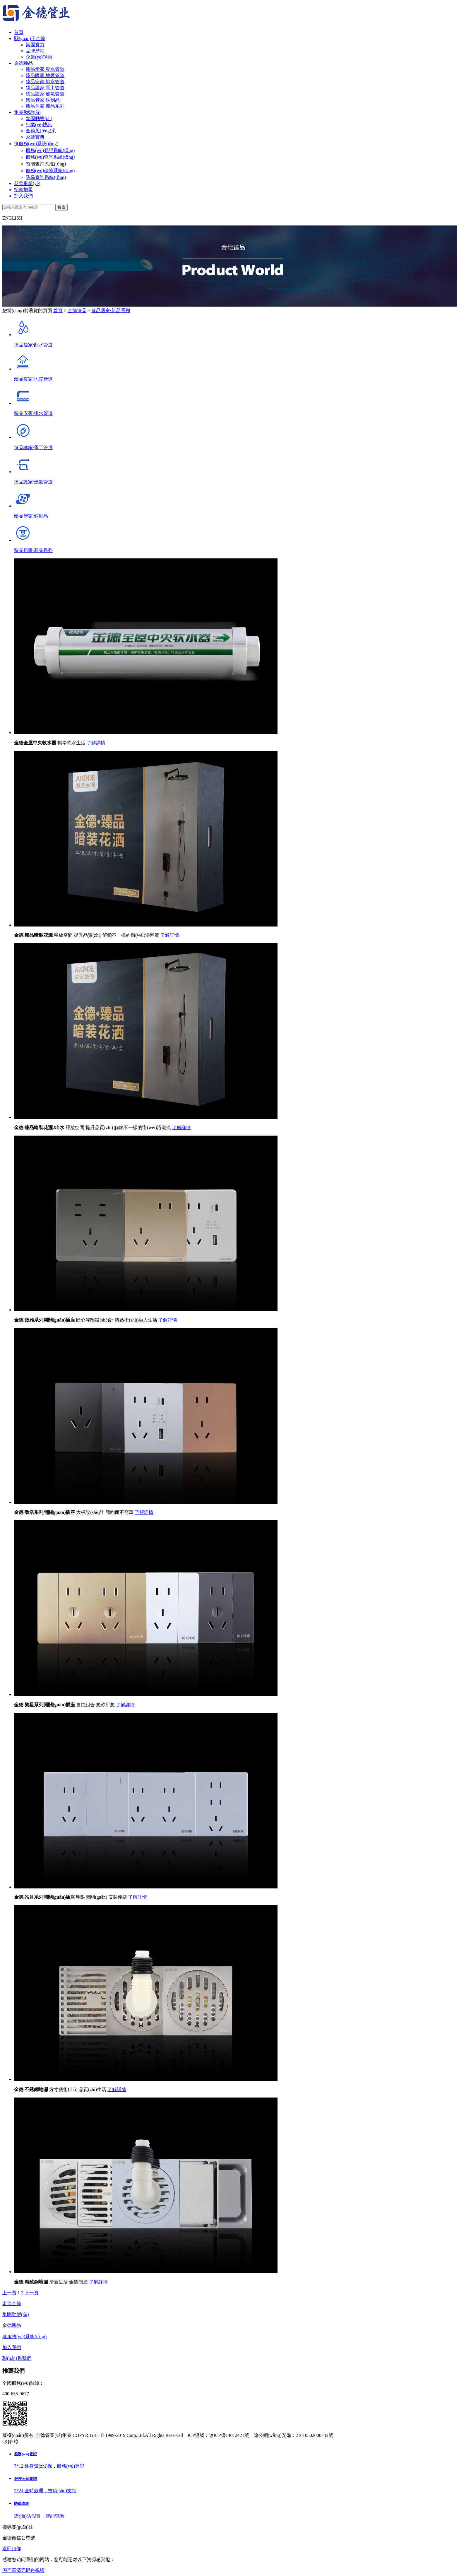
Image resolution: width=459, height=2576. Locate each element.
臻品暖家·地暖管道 (45, 75)
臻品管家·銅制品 (43, 100)
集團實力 (35, 44)
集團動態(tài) (27, 112)
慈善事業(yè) (27, 183)
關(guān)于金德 (29, 38)
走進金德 (11, 2303)
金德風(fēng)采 (41, 130)
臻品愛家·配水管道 (45, 69)
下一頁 (32, 2292)
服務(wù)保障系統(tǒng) (50, 170)
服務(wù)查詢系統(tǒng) (50, 157)
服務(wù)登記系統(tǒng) (50, 150)
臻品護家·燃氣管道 (45, 93)
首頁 (18, 32)
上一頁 (9, 2292)
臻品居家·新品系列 (45, 106)
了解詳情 (96, 742)
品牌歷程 (35, 50)
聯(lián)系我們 (16, 2358)
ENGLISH (12, 218)
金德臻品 (23, 63)
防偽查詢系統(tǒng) (46, 177)
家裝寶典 (35, 136)
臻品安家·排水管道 (45, 81)
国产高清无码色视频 (23, 2570)
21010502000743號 (314, 2435)
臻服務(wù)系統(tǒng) (36, 143)
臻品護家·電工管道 (45, 87)
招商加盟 (23, 189)
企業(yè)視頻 (39, 56)
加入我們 (23, 195)
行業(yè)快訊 (39, 124)
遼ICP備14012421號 (229, 2435)
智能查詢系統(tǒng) (46, 163)
